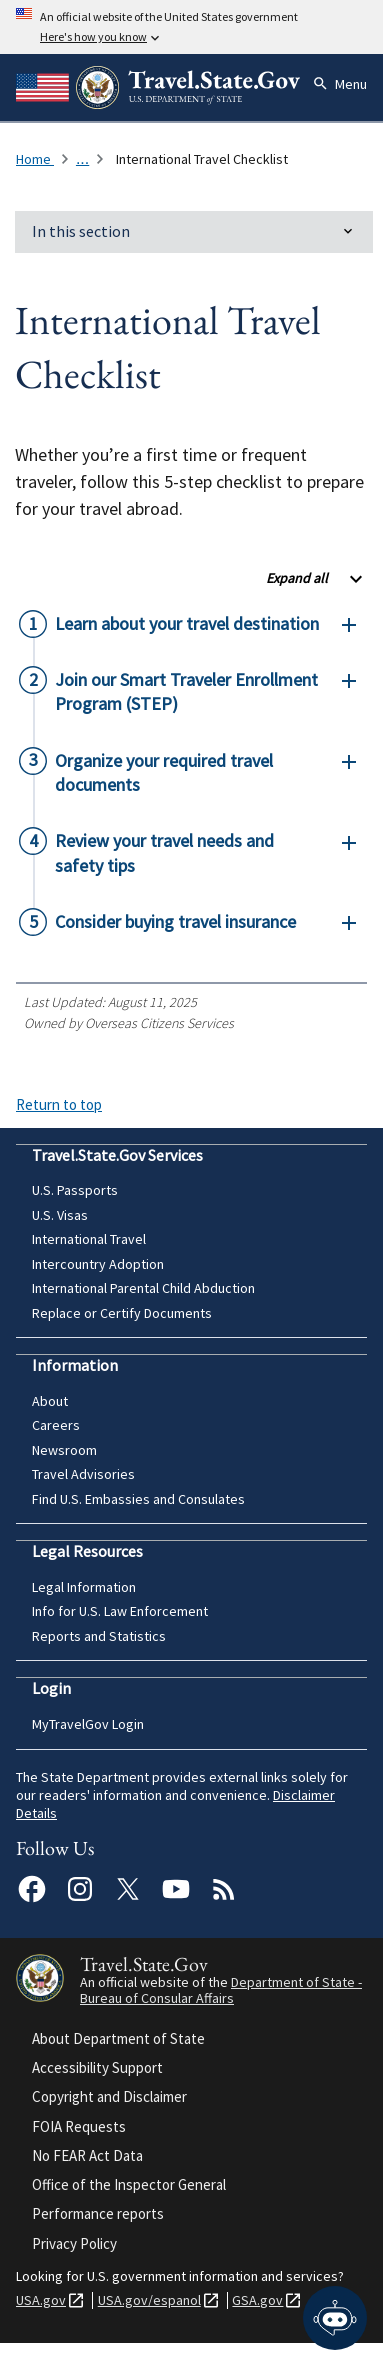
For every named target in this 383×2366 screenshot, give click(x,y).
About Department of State (118, 2038)
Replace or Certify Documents (122, 1313)
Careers (56, 1425)
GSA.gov (257, 2300)
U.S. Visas (60, 1215)
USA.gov (41, 2300)
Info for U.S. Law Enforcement (120, 1611)
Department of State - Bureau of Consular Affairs (221, 1990)
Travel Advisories (83, 1474)
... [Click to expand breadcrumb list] (82, 158)
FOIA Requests (79, 2126)
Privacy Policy (74, 2243)
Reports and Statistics (99, 1636)
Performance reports (98, 2213)
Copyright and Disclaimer (109, 2096)
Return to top (59, 1104)
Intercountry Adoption (98, 1264)
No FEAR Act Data (87, 2155)
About (50, 1401)
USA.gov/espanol (149, 2300)
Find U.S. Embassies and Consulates (138, 1499)
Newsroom (64, 1450)
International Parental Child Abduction (143, 1288)
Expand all (297, 578)
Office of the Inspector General (129, 2184)
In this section (81, 231)
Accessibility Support (97, 2067)
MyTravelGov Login (88, 1724)
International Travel (89, 1239)
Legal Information (84, 1587)
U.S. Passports (75, 1190)
